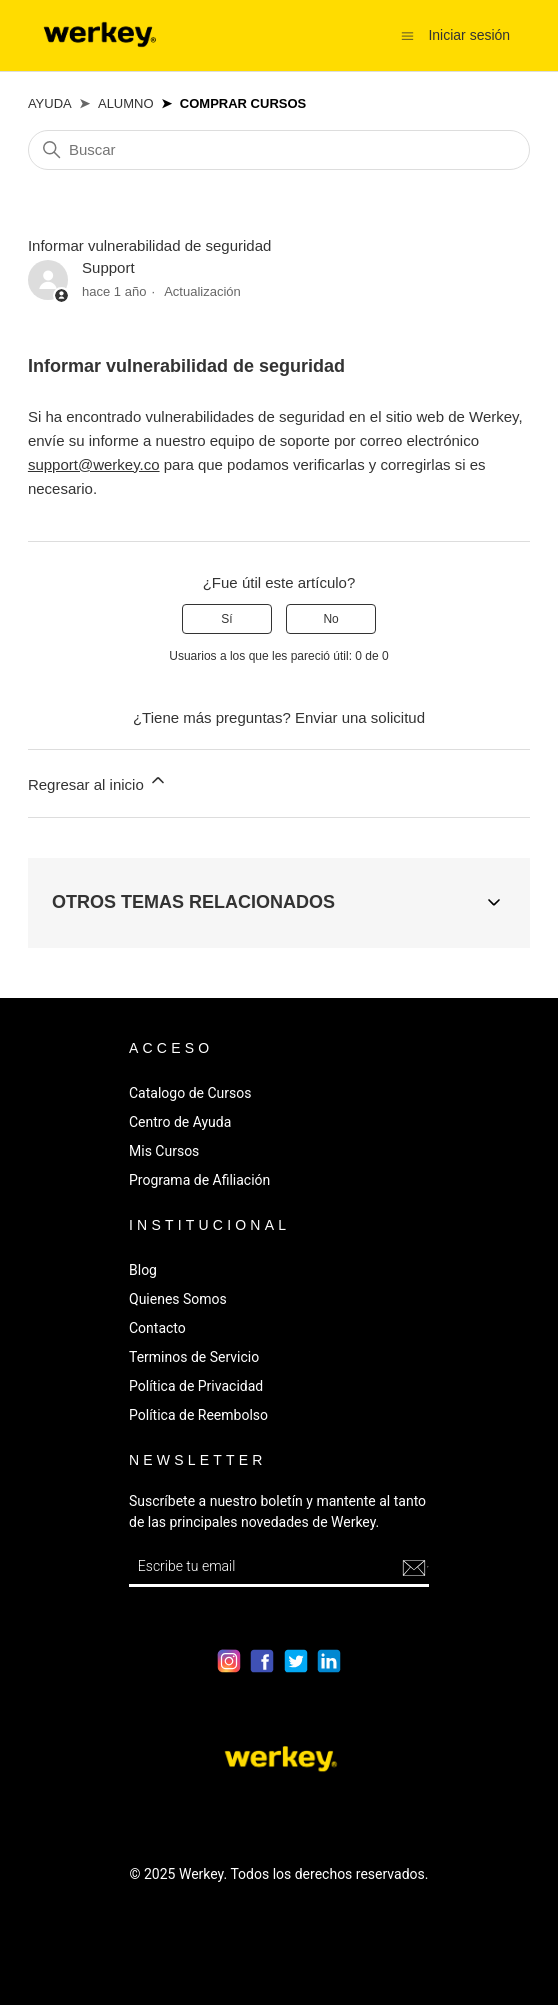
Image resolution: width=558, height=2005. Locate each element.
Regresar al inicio (98, 781)
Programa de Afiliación (199, 1180)
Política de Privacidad (196, 1386)
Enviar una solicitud (360, 717)
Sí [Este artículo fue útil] (226, 619)
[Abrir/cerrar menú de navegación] (407, 34)
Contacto (157, 1328)
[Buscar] (279, 150)
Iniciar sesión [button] (469, 35)
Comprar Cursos (243, 103)
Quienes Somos (178, 1299)
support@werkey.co (94, 464)
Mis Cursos (164, 1151)
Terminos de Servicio (194, 1357)
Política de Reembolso (198, 1415)
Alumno (126, 103)
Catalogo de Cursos (190, 1093)
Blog (143, 1270)
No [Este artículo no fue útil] (330, 619)
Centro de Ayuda (180, 1122)
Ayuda (50, 103)
